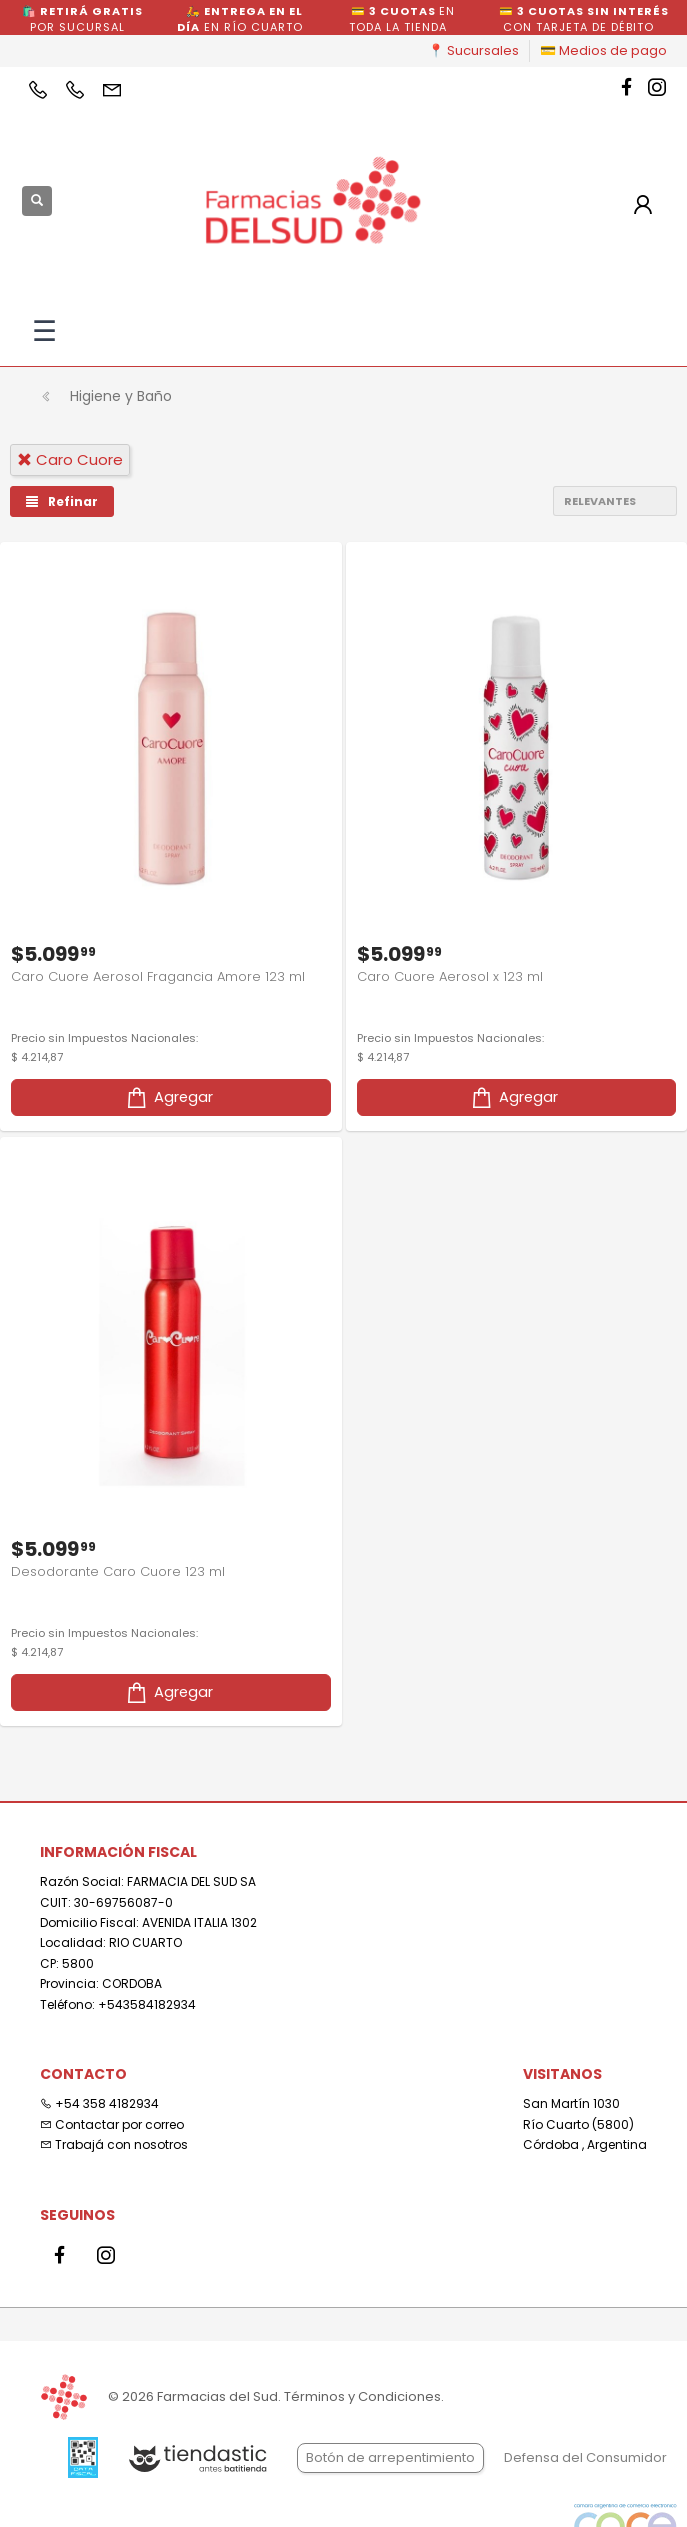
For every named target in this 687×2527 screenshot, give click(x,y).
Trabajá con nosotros (114, 2144)
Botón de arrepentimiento (390, 2457)
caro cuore (70, 459)
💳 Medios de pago (603, 50)
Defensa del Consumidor (585, 2457)
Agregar (168, 1097)
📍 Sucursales (473, 50)
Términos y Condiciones (362, 2396)
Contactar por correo (112, 2124)
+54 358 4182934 (99, 2103)
